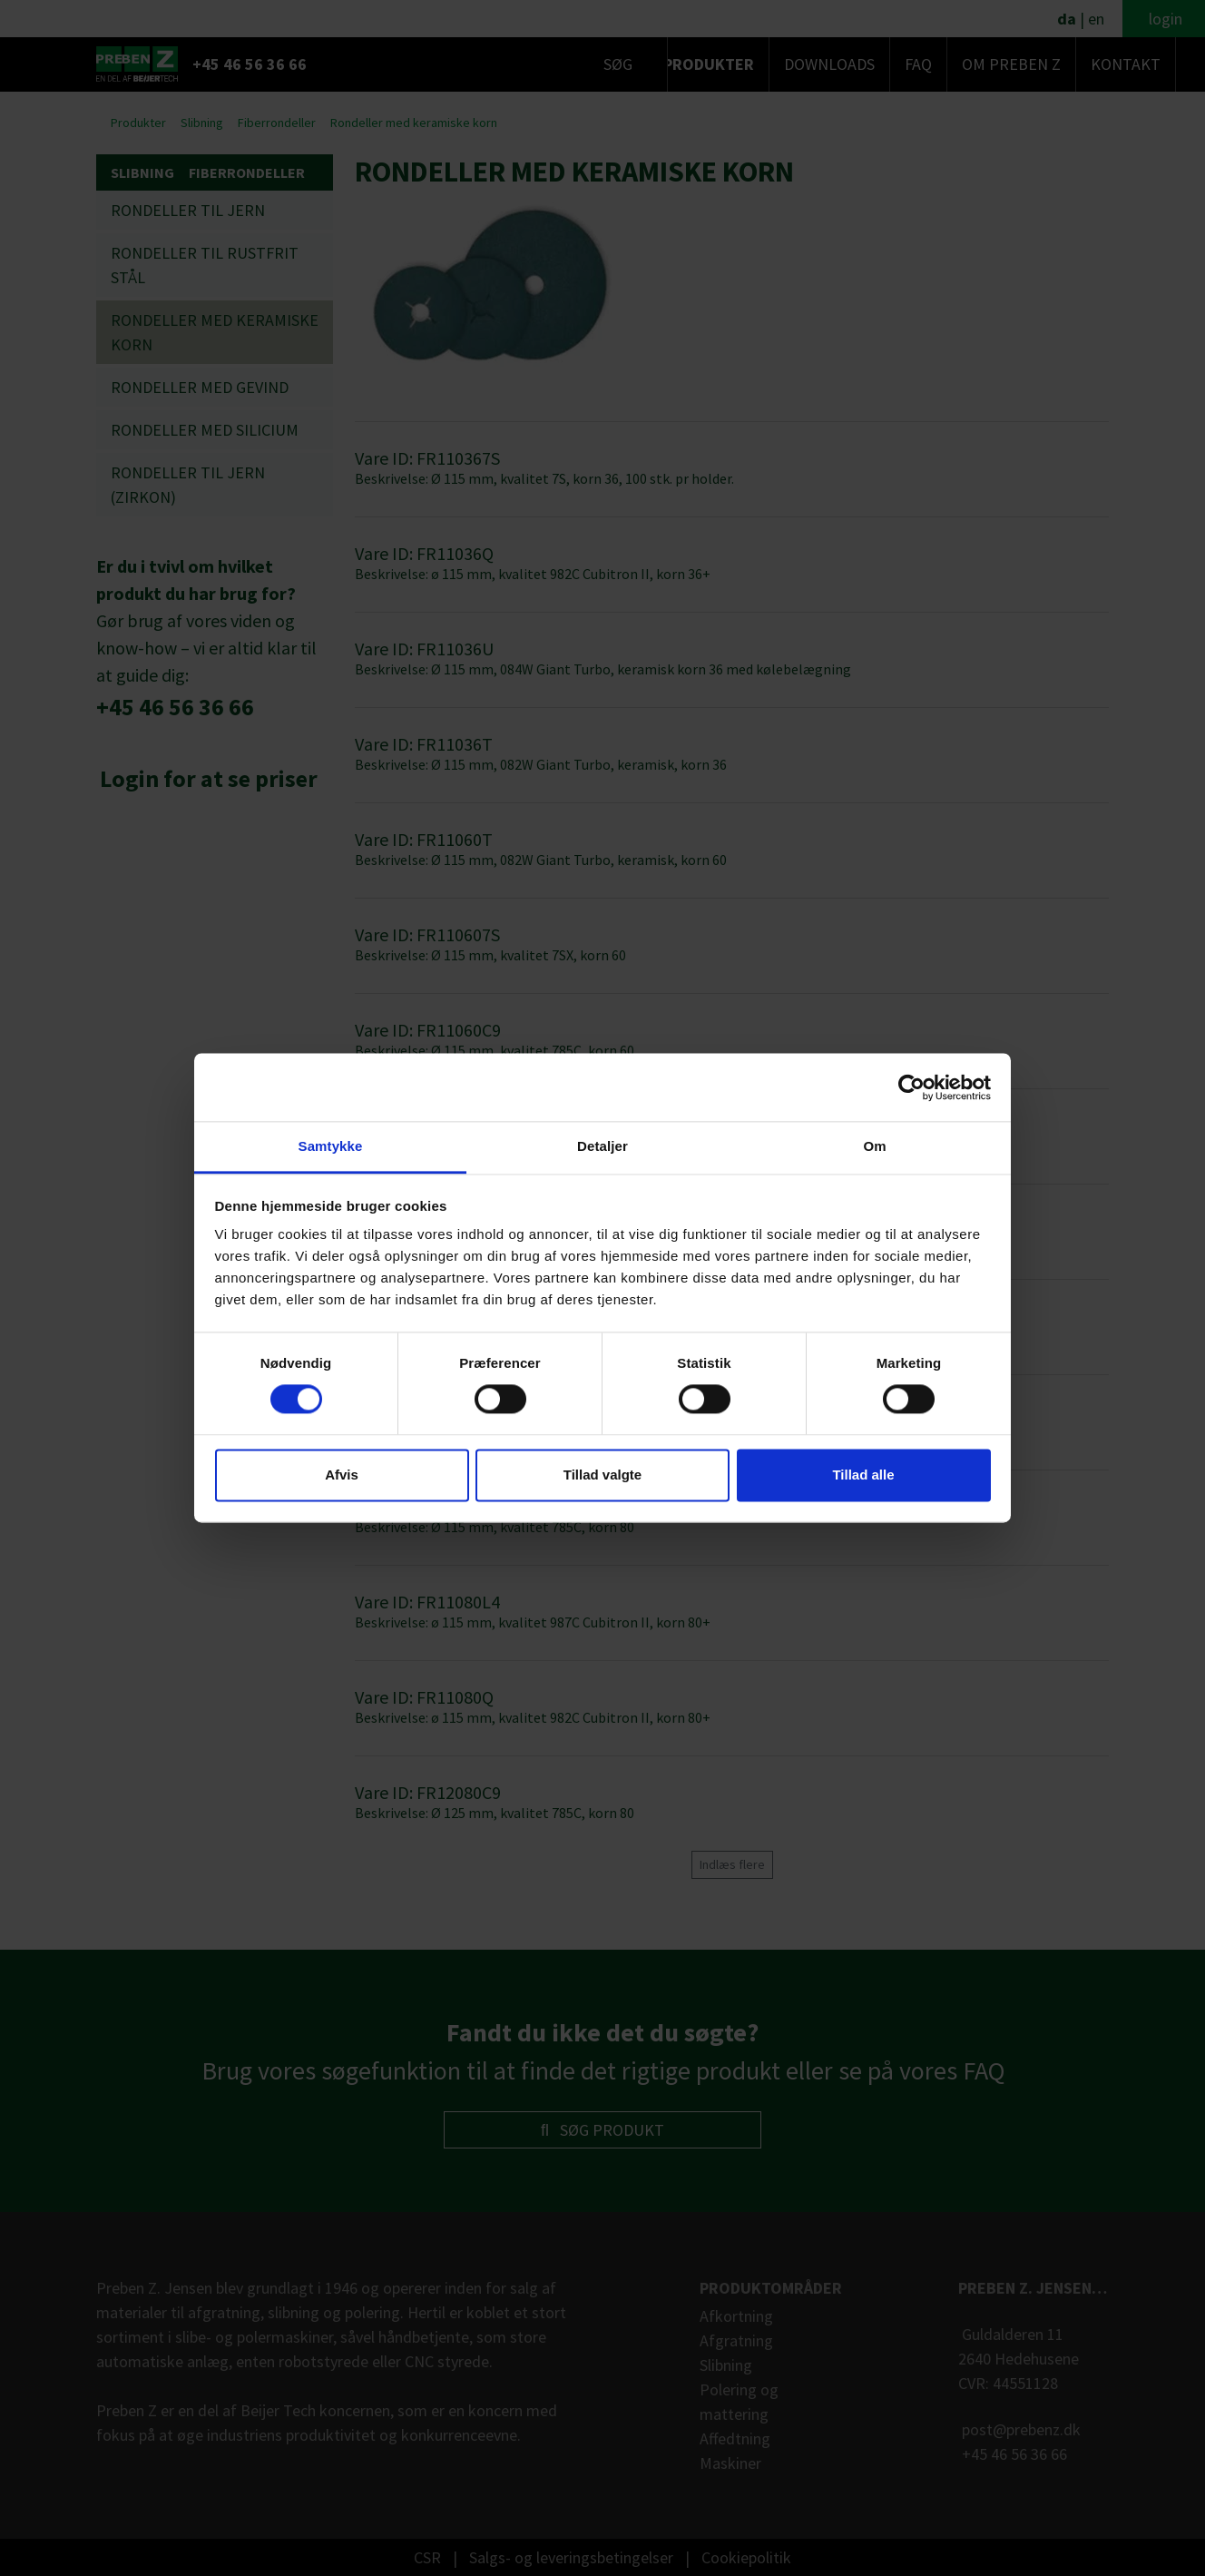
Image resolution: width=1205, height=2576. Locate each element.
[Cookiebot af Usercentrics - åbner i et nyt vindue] (911, 1087)
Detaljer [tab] (602, 1146)
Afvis (341, 1474)
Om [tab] (874, 1146)
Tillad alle (863, 1474)
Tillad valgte (602, 1474)
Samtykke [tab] (331, 1146)
